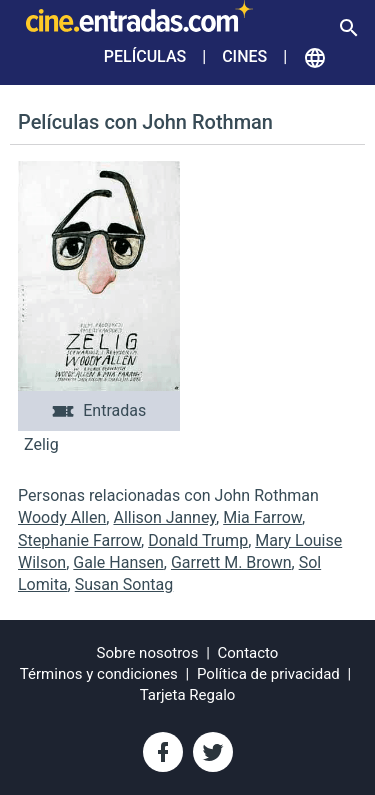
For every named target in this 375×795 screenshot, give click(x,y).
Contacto (248, 653)
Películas (145, 56)
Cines (244, 56)
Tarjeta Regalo (188, 695)
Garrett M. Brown (231, 562)
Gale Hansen (118, 562)
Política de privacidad (268, 674)
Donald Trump (198, 540)
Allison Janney (164, 517)
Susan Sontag (124, 584)
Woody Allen (62, 517)
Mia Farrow (262, 517)
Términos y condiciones (99, 674)
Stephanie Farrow (79, 540)
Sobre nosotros (148, 653)
